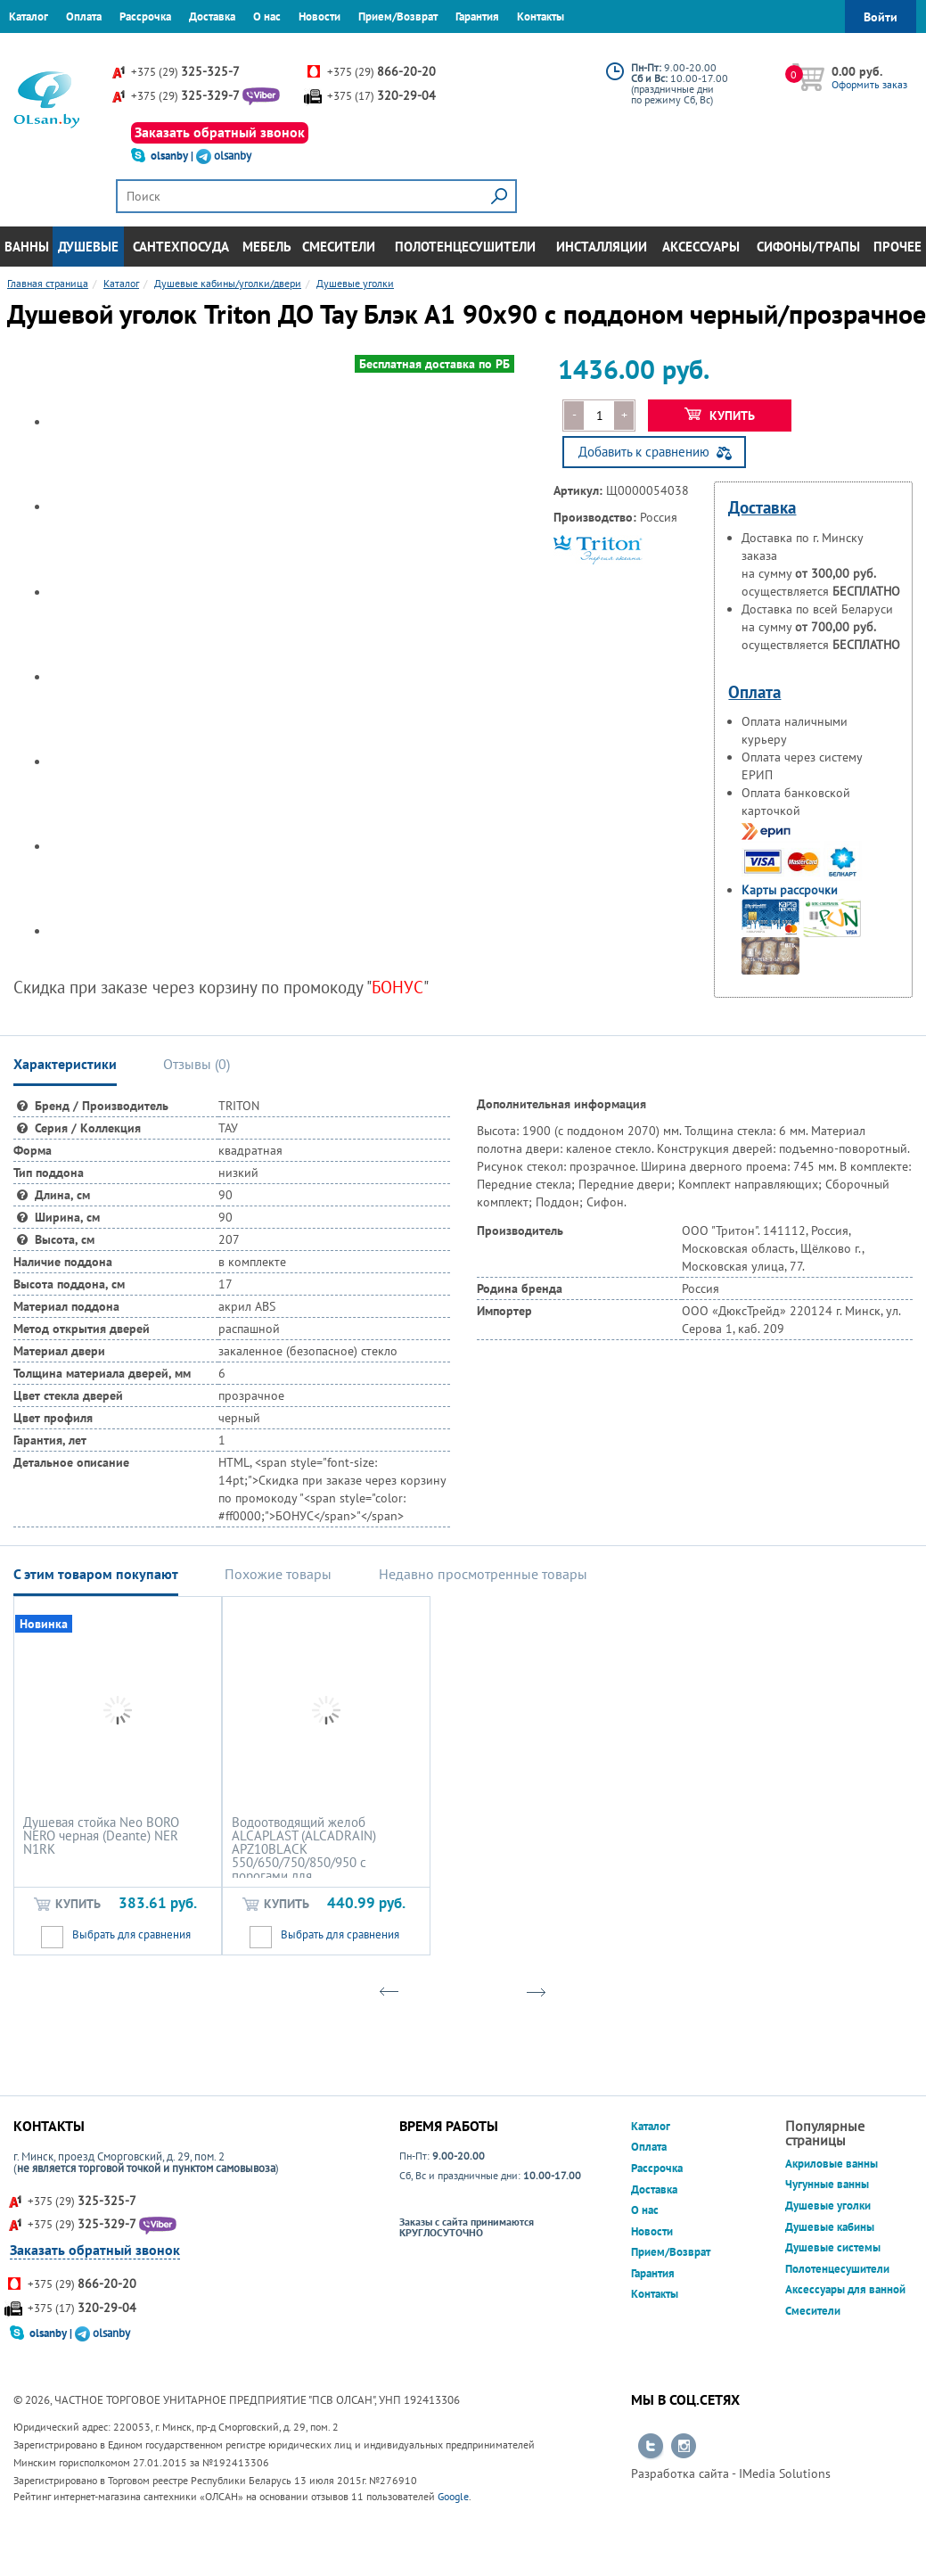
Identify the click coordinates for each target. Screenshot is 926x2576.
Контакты (540, 16)
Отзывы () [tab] (196, 1064)
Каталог (28, 16)
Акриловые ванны (831, 2163)
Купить (719, 415)
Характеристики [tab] (65, 1064)
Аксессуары (701, 246)
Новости (319, 16)
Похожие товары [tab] (278, 1574)
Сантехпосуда (181, 246)
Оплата (84, 16)
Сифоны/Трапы (808, 246)
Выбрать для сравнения (131, 1934)
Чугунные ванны (827, 2184)
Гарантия (477, 16)
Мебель (266, 246)
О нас (267, 16)
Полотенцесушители (465, 246)
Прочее (897, 246)
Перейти (650, 2446)
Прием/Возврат (398, 16)
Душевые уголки (828, 2205)
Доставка (212, 16)
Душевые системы (833, 2247)
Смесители (338, 246)
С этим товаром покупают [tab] (95, 1574)
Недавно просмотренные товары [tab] (483, 1574)
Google (453, 2496)
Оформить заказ (869, 84)
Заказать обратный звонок (220, 132)
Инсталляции (601, 246)
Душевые (88, 246)
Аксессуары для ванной (845, 2289)
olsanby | (173, 155)
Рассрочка (145, 16)
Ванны (26, 246)
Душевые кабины (829, 2226)
